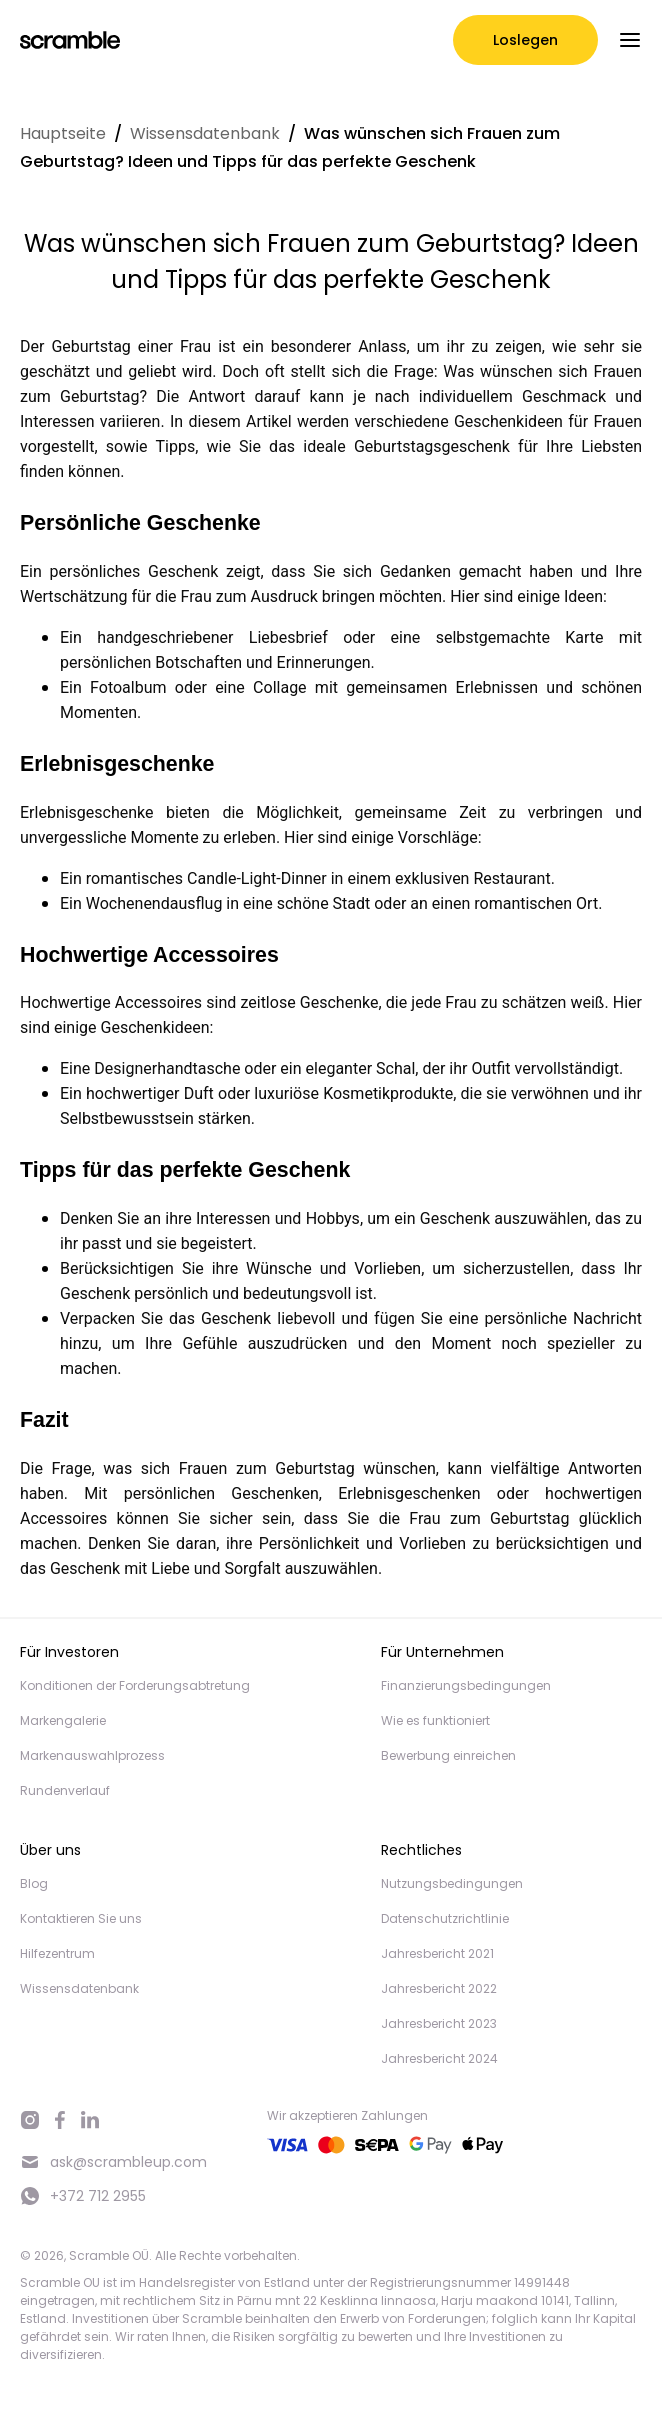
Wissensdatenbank (205, 133)
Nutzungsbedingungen (452, 1883)
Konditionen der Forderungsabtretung (135, 1685)
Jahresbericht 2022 (439, 1988)
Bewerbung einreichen (448, 1755)
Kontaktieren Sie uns (81, 1918)
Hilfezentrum (57, 1953)
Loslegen (525, 40)
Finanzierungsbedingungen (466, 1685)
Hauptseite (63, 133)
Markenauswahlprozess (92, 1755)
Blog (34, 1883)
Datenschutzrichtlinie (445, 1918)
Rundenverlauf (65, 1790)
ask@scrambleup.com (113, 2162)
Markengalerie (63, 1720)
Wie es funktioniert (435, 1720)
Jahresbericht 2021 (437, 1953)
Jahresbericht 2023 (439, 2023)
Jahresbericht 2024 (439, 2058)
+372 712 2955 (83, 2196)
